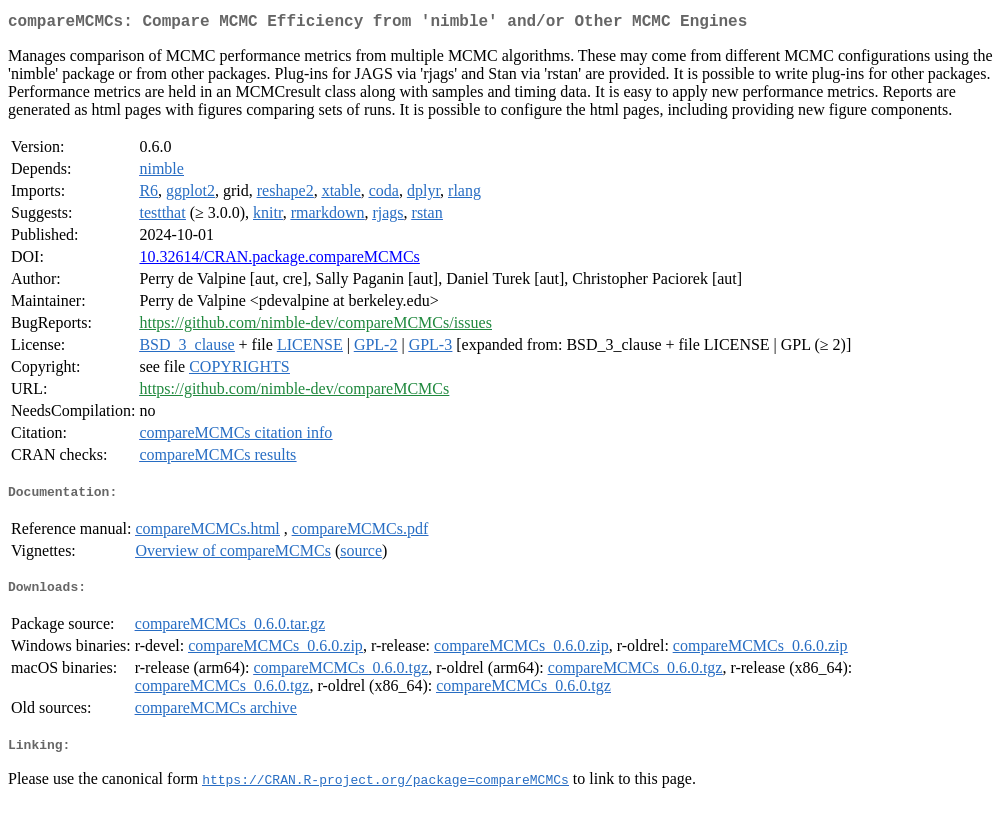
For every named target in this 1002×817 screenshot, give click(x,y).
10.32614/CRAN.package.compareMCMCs (279, 260)
